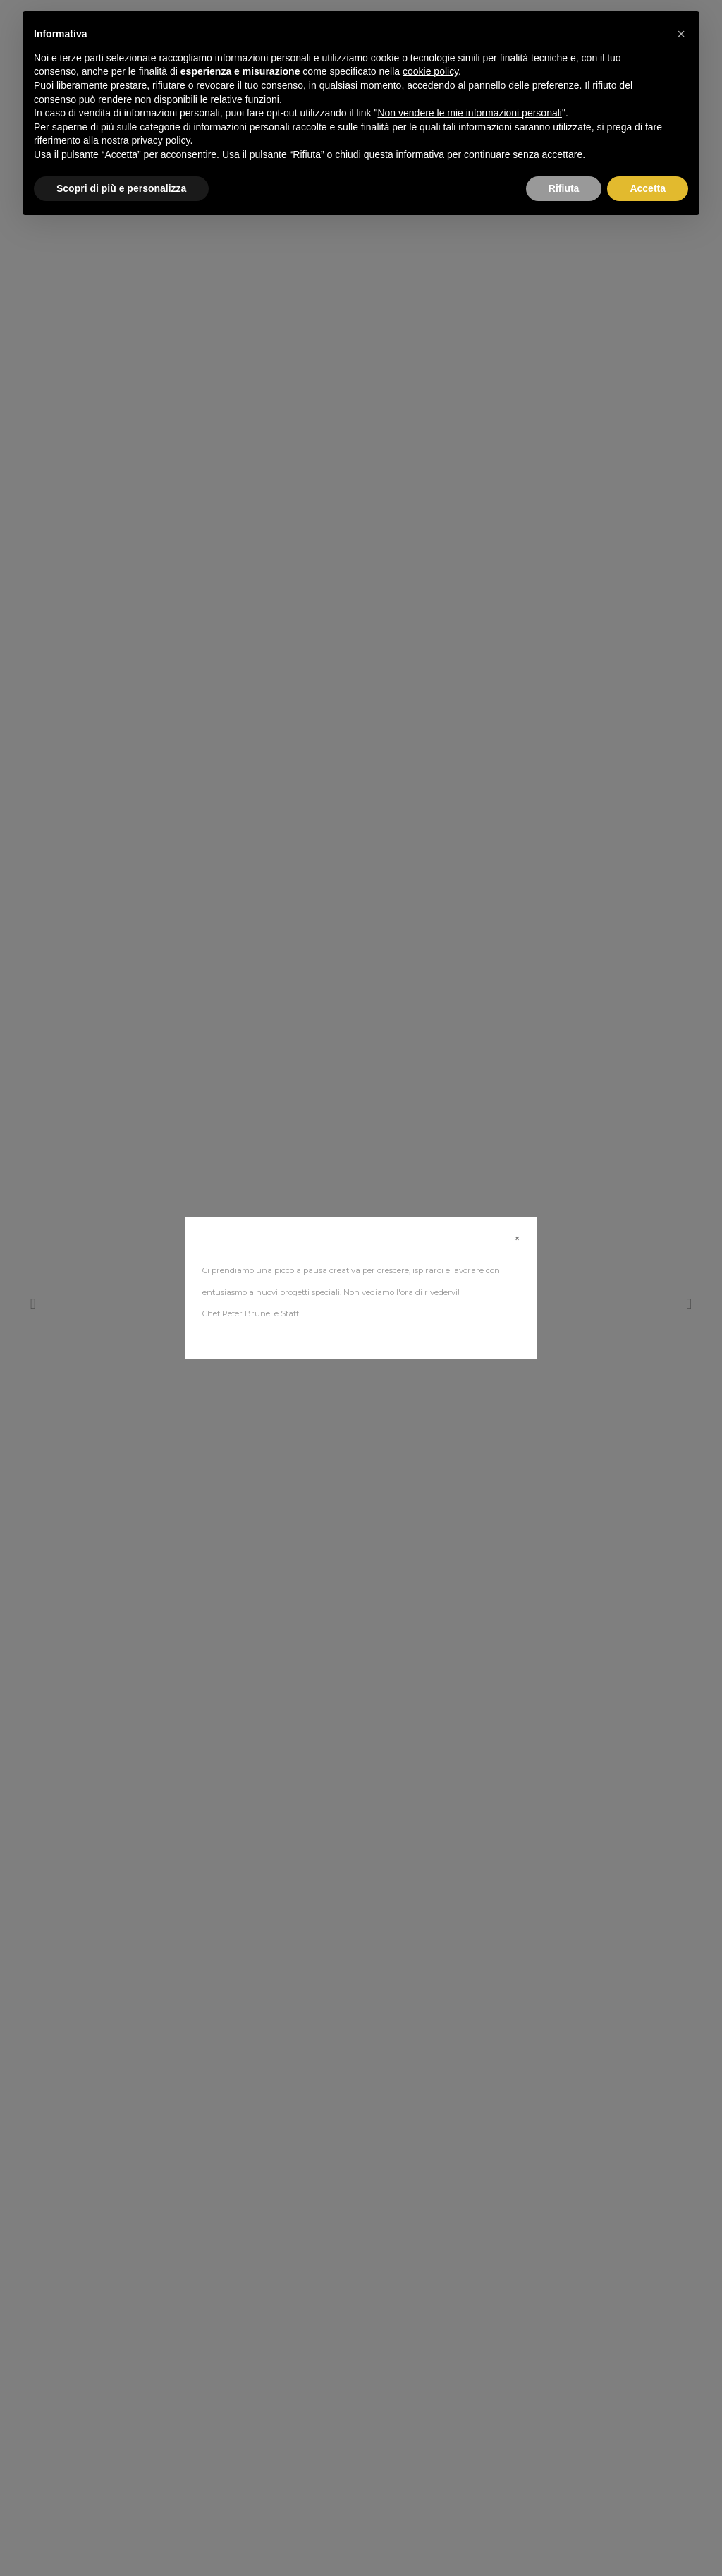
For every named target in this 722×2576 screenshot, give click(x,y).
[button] (681, 34)
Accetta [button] (648, 188)
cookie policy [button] (430, 71)
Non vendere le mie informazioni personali (469, 113)
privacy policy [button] (161, 140)
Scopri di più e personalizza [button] (121, 188)
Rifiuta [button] (564, 188)
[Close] (517, 1238)
